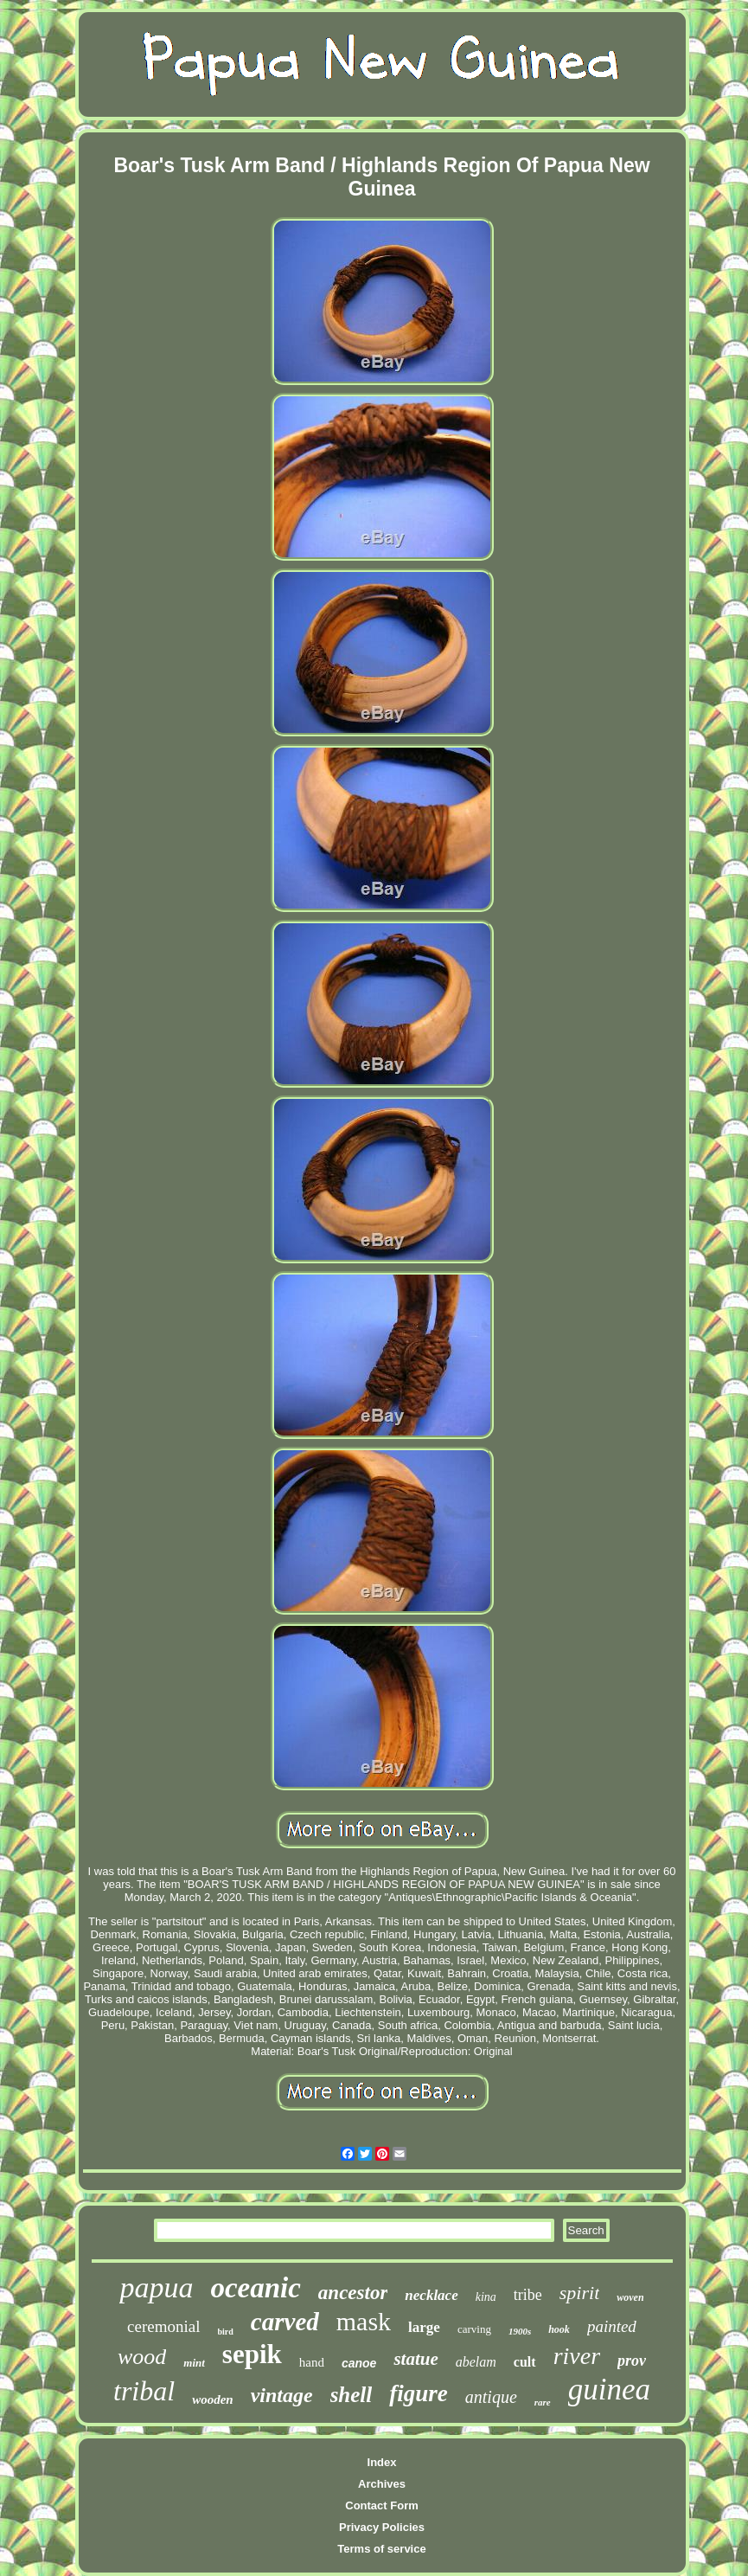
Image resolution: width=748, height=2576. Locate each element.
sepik (252, 2354)
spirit (579, 2292)
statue (415, 2358)
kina (486, 2296)
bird (225, 2331)
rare (542, 2402)
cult (525, 2361)
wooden (212, 2399)
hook (559, 2329)
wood (142, 2356)
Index (382, 2462)
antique (491, 2396)
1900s (519, 2331)
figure (418, 2393)
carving (474, 2328)
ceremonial (163, 2326)
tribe (528, 2294)
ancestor (353, 2292)
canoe (359, 2363)
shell (351, 2394)
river (576, 2355)
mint (194, 2362)
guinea (609, 2389)
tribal (144, 2390)
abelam (476, 2361)
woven (630, 2297)
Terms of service (381, 2548)
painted (611, 2326)
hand (311, 2362)
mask (363, 2321)
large (424, 2327)
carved (285, 2321)
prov (631, 2360)
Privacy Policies (382, 2527)
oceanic (255, 2287)
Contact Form (382, 2505)
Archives (382, 2483)
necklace (431, 2295)
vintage (282, 2395)
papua (156, 2287)
